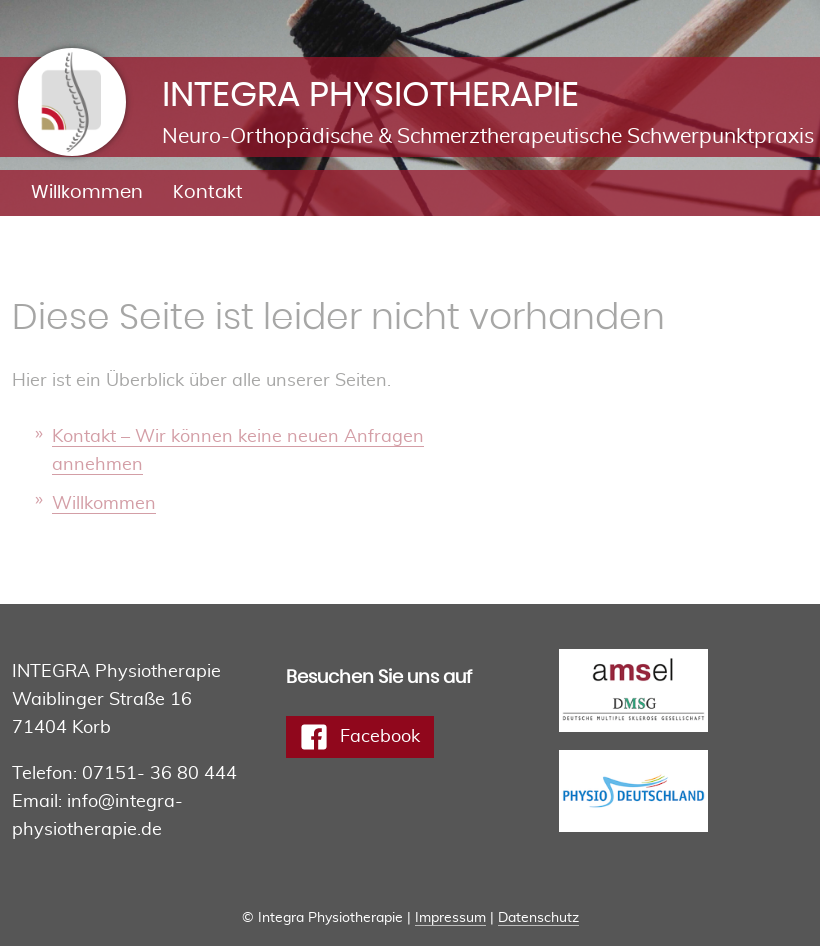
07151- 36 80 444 (159, 774)
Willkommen (87, 193)
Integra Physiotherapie (124, 65)
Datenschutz (538, 918)
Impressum (450, 918)
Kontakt (208, 193)
